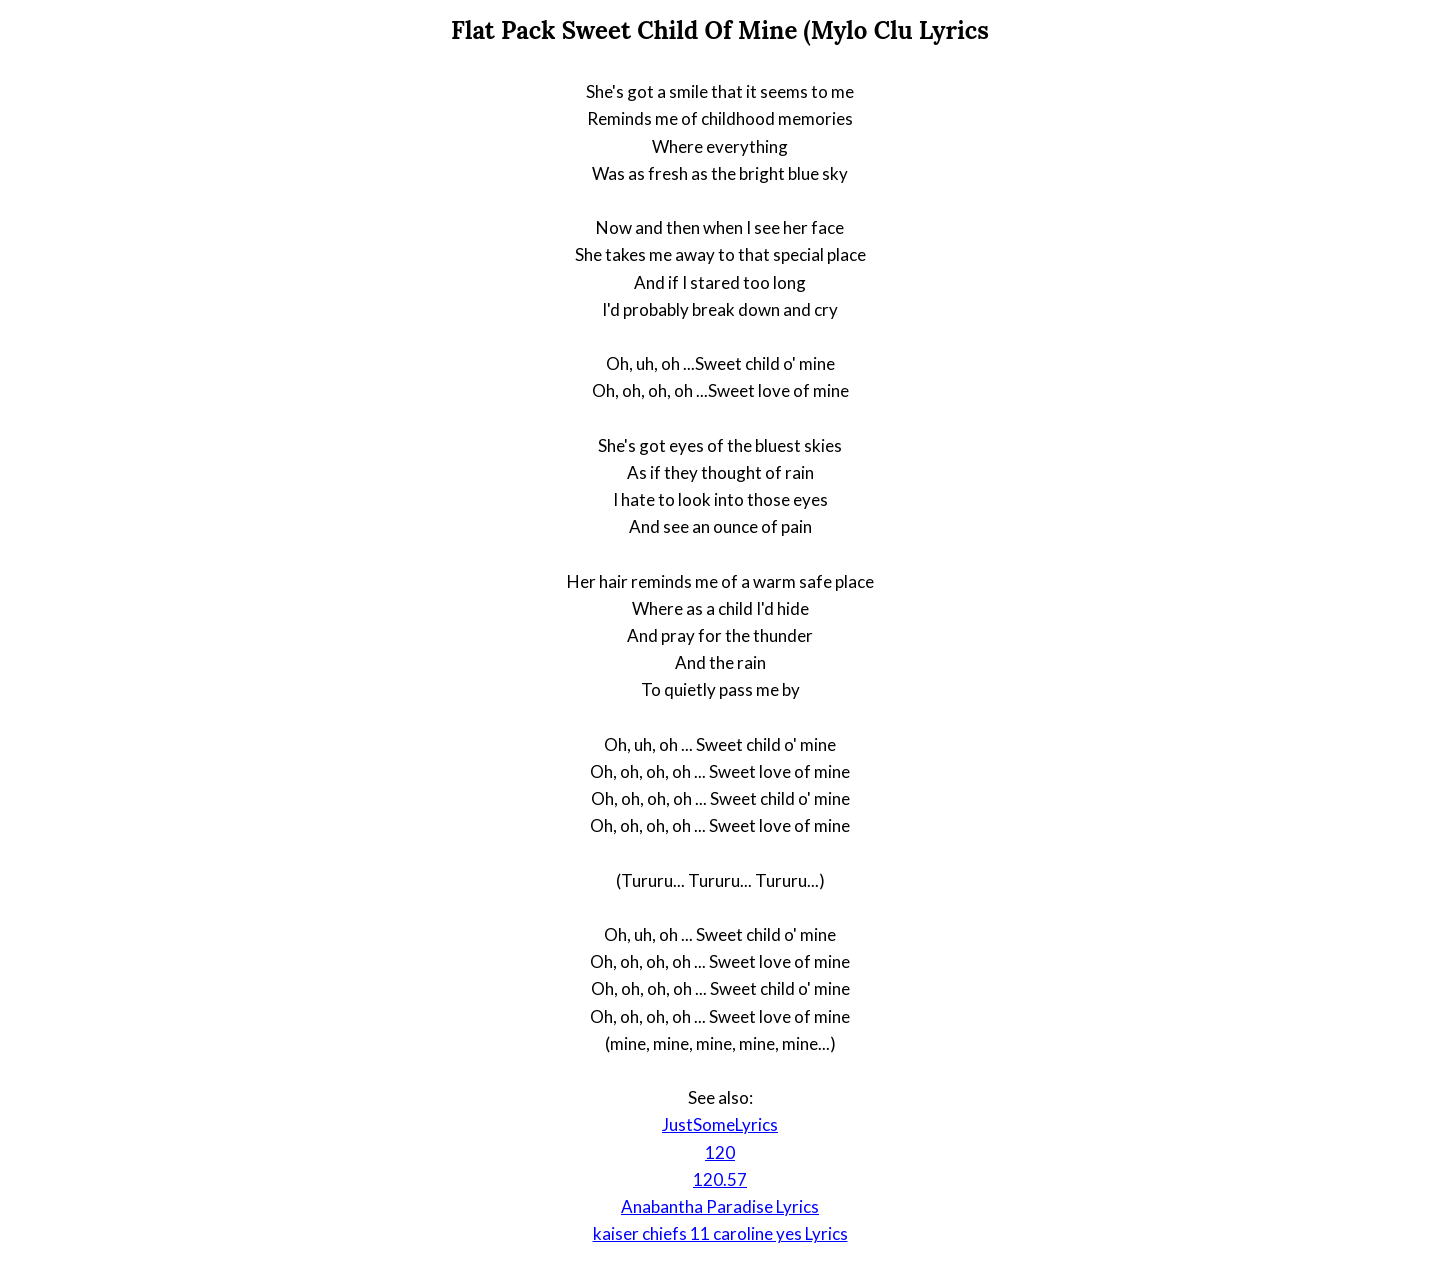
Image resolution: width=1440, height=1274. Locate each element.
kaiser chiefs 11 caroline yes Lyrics (720, 1233)
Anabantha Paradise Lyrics (720, 1206)
